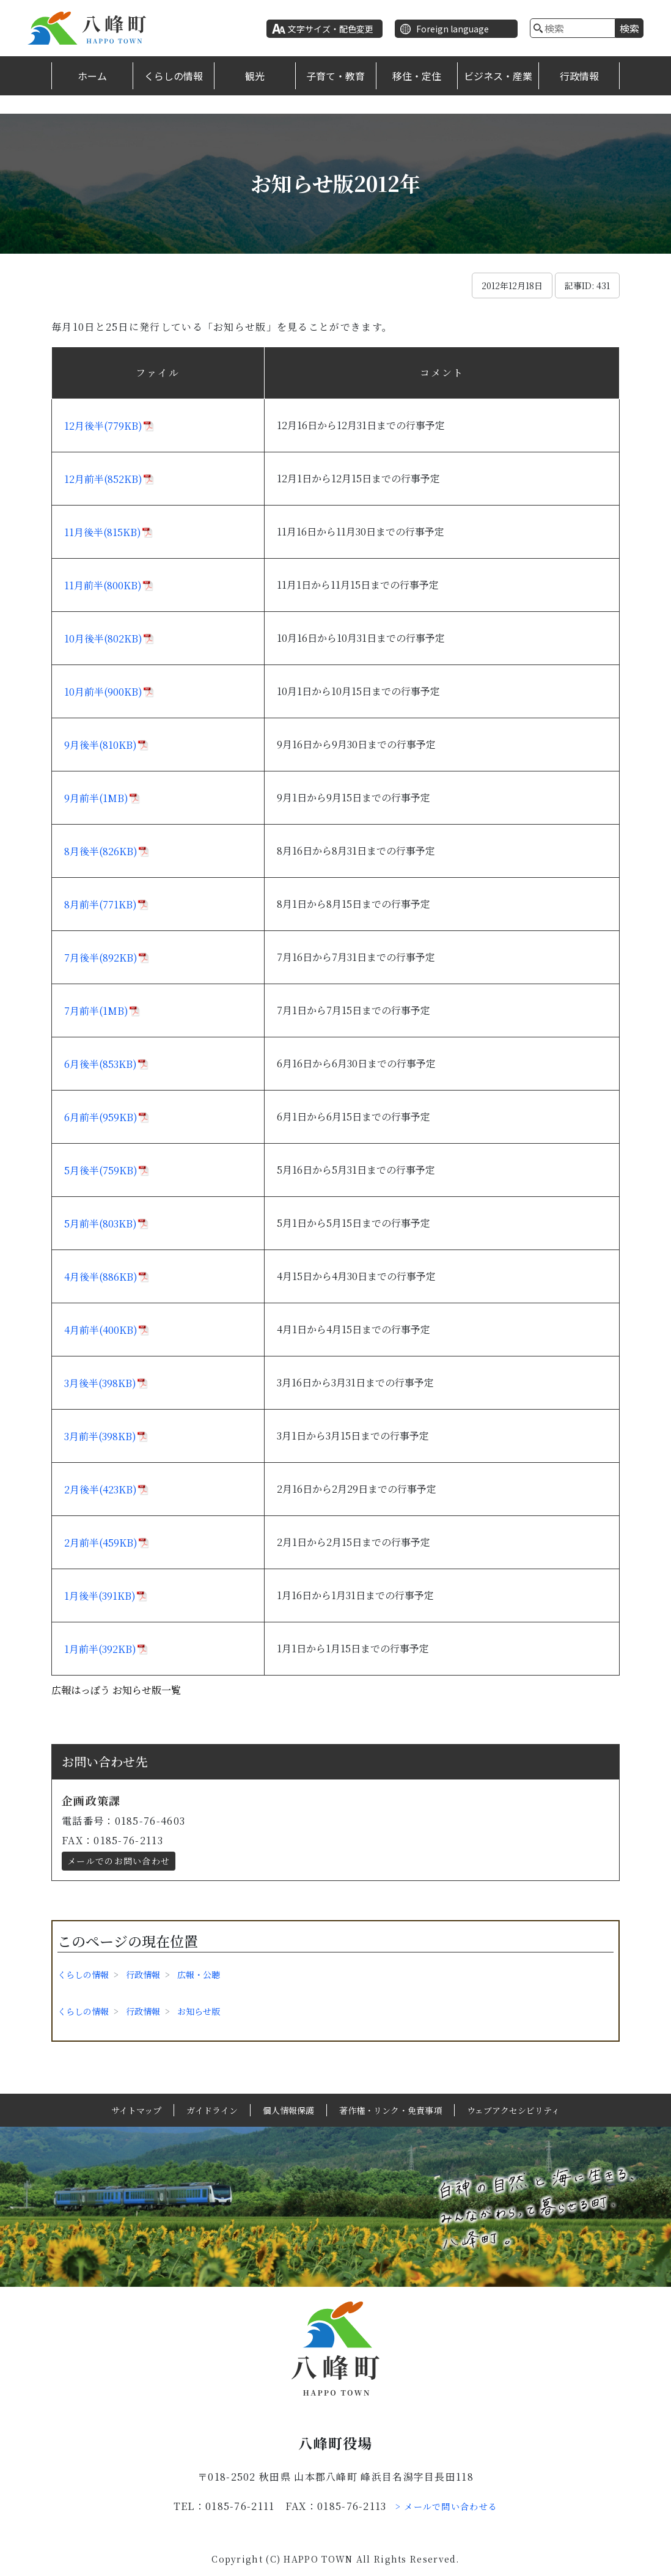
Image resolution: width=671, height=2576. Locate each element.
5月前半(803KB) (100, 1223)
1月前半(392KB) (100, 1649)
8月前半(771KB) (100, 904)
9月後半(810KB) (100, 745)
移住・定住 (416, 75)
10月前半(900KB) (103, 692)
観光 (255, 75)
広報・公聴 (198, 1974)
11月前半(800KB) (103, 585)
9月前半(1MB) (96, 798)
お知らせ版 (198, 2011)
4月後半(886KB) (101, 1277)
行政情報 (579, 75)
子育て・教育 (335, 75)
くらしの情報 (173, 75)
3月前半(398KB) (100, 1436)
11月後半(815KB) (102, 532)
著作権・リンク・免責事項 (390, 2110)
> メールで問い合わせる (446, 2506)
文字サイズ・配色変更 (330, 29)
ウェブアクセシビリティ (513, 2110)
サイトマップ (136, 2110)
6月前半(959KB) (101, 1117)
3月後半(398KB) (100, 1383)
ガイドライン (212, 2110)
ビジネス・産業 (498, 75)
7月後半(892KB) (101, 958)
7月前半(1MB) (96, 1011)
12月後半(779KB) (103, 426)
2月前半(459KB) (101, 1543)
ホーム (92, 75)
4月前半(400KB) (101, 1330)
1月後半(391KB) (100, 1596)
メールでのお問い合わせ (118, 1861)
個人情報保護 (288, 2110)
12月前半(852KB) (103, 479)
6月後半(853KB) (100, 1064)
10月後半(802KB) (103, 638)
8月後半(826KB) (101, 851)
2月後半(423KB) (100, 1489)
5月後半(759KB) (101, 1170)
